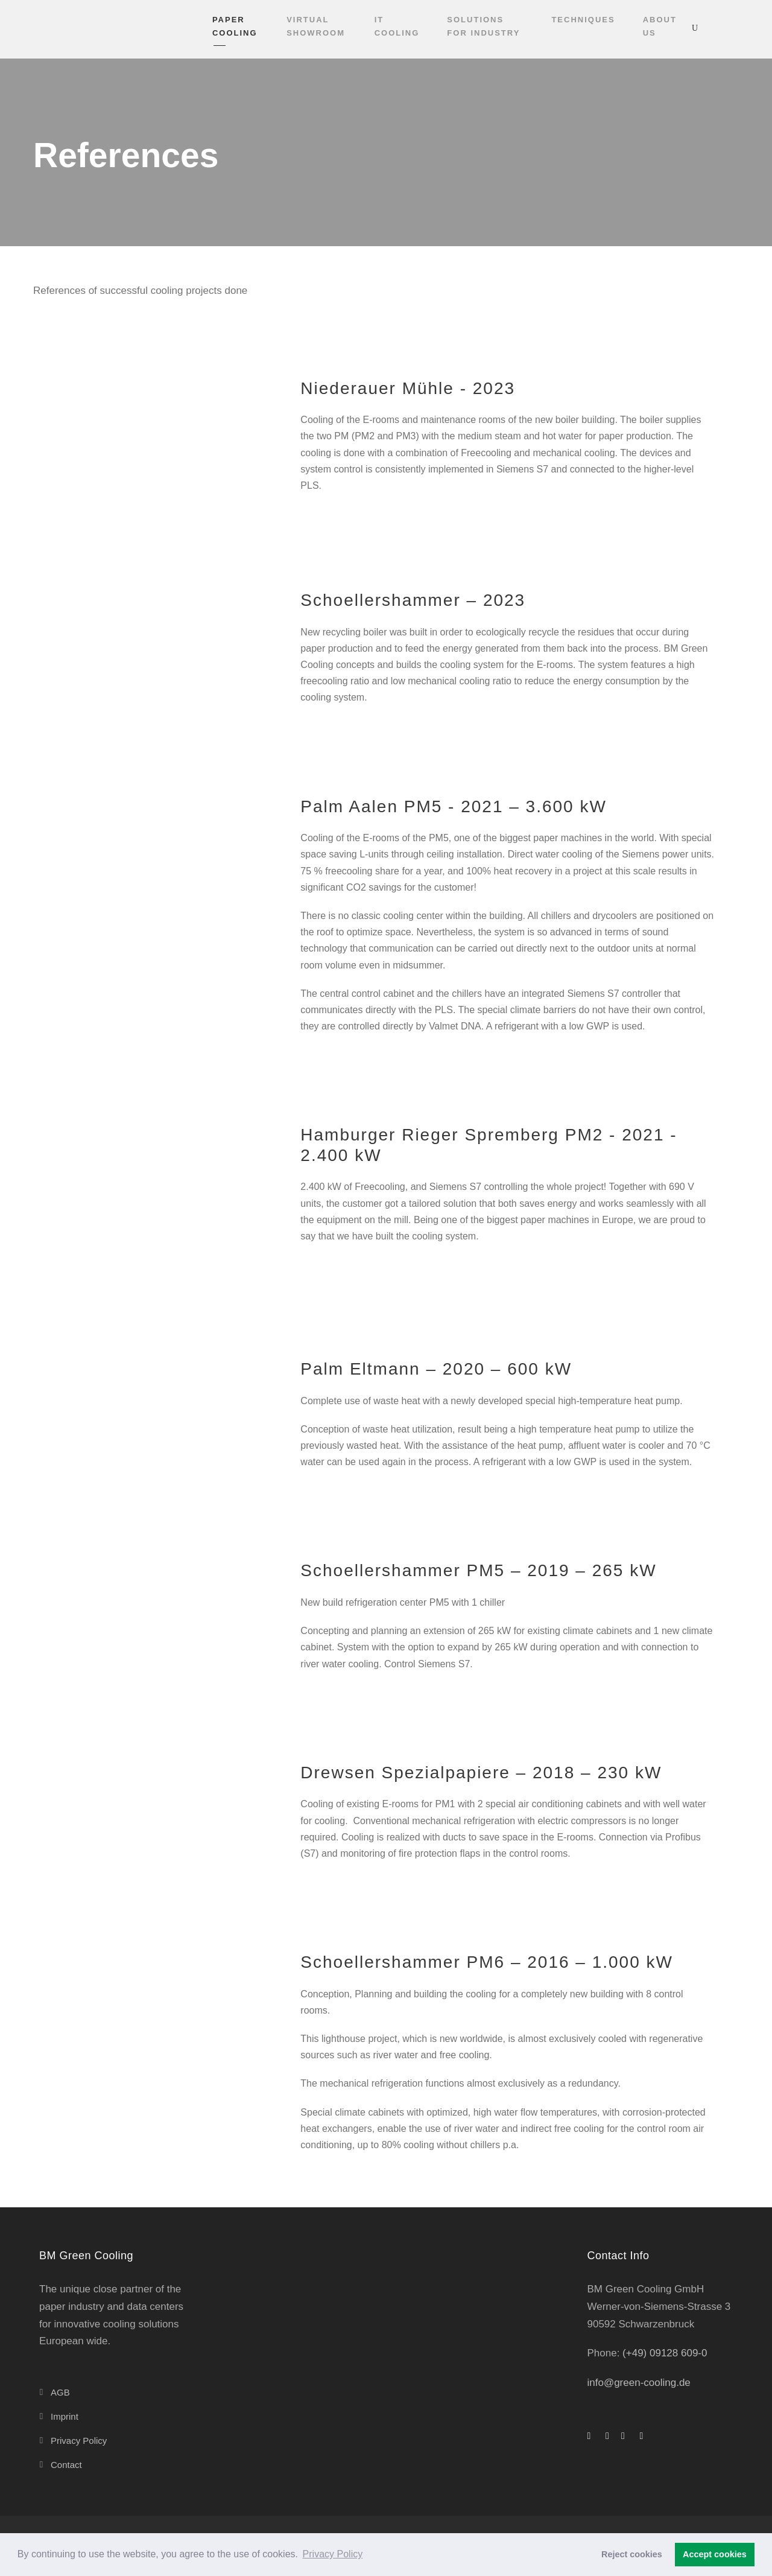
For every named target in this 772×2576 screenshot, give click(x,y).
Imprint (64, 2416)
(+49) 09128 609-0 (663, 2353)
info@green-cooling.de (639, 2382)
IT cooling (397, 26)
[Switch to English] (718, 28)
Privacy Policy (79, 2440)
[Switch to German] (741, 28)
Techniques (583, 19)
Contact (66, 2465)
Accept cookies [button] (715, 2554)
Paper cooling (235, 26)
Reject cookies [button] (631, 2554)
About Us (660, 26)
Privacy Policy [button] (333, 2554)
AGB (60, 2392)
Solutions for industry (483, 26)
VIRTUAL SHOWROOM (315, 26)
